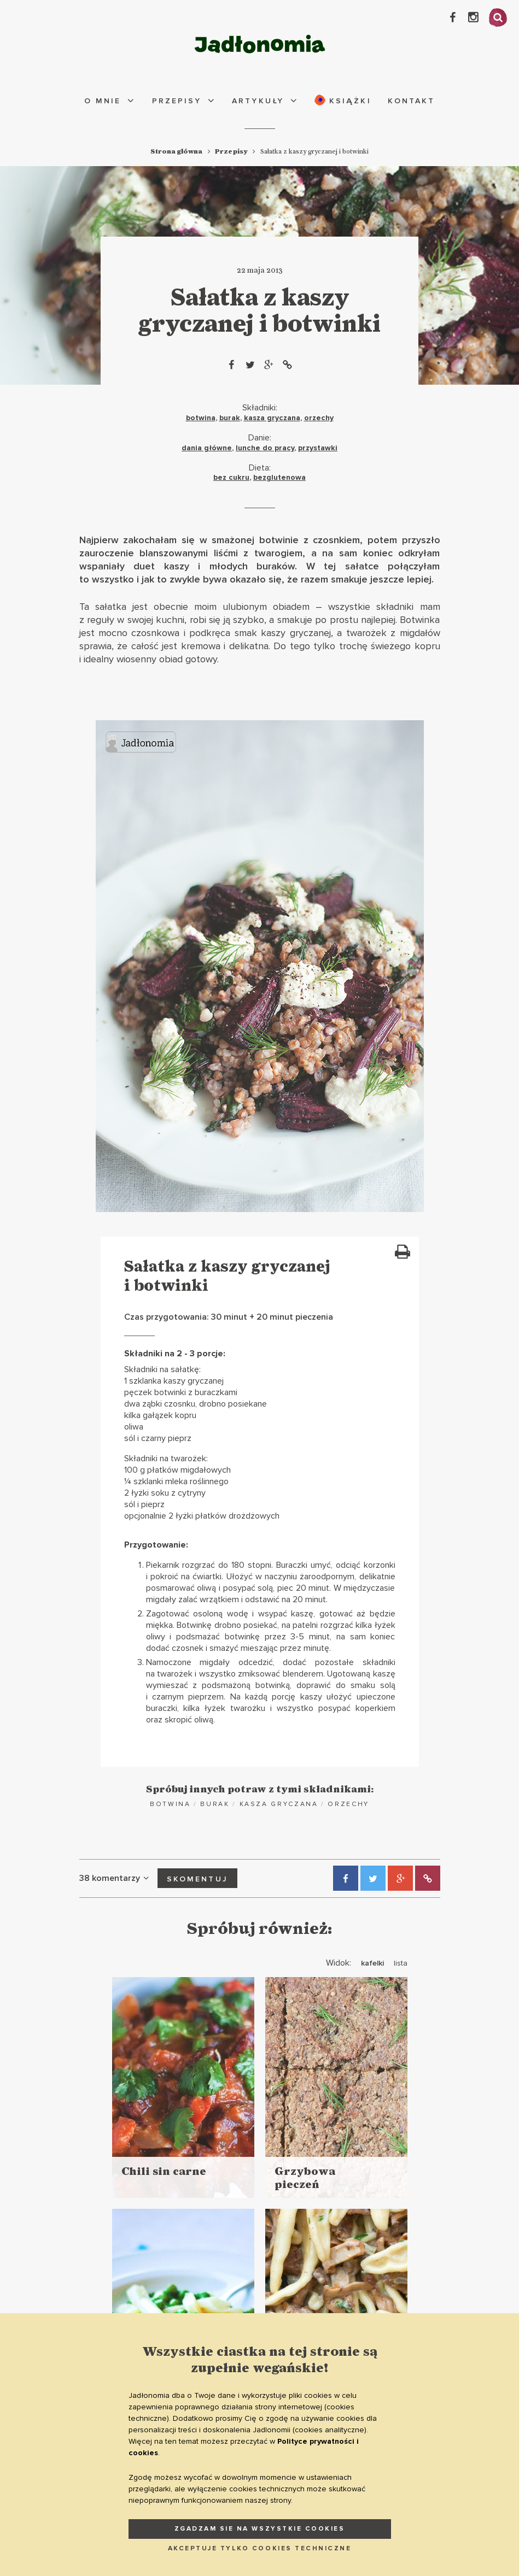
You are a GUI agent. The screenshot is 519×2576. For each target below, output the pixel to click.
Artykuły (258, 100)
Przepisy (177, 100)
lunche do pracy (265, 447)
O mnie (102, 100)
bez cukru (231, 477)
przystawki (317, 447)
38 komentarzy (115, 1878)
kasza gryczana (272, 417)
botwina (200, 417)
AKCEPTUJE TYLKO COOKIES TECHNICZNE (260, 2548)
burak (229, 417)
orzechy (319, 417)
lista (400, 1963)
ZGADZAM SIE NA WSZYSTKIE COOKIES (259, 2529)
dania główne (207, 447)
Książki (342, 100)
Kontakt (411, 100)
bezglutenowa (279, 477)
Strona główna (176, 151)
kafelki (372, 1963)
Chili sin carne (163, 2171)
